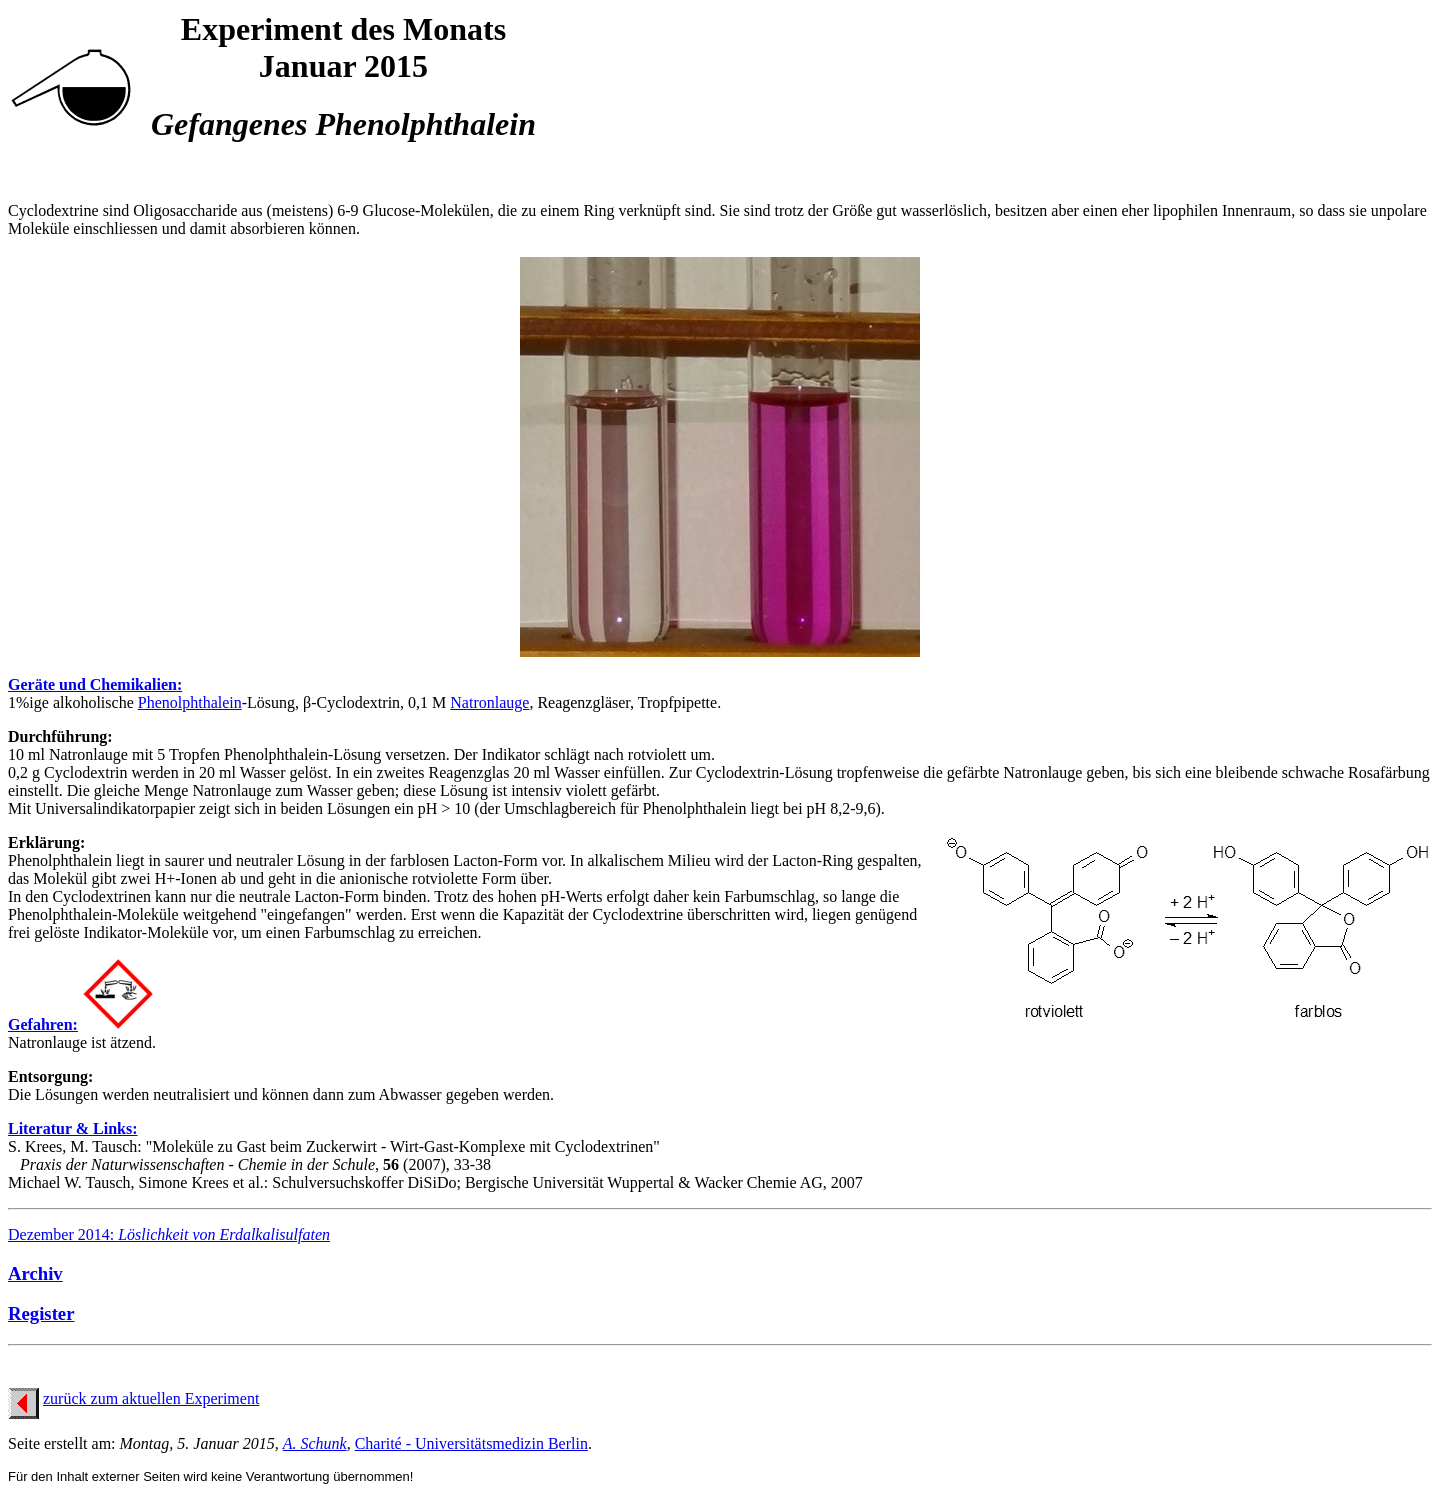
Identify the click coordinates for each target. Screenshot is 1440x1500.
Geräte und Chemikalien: (95, 684)
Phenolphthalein (190, 702)
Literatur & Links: (72, 1128)
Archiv (35, 1273)
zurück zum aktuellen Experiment (151, 1398)
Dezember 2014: (169, 1234)
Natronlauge (489, 702)
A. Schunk (315, 1443)
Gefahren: (43, 1024)
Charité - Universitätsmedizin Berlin (471, 1443)
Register (41, 1313)
